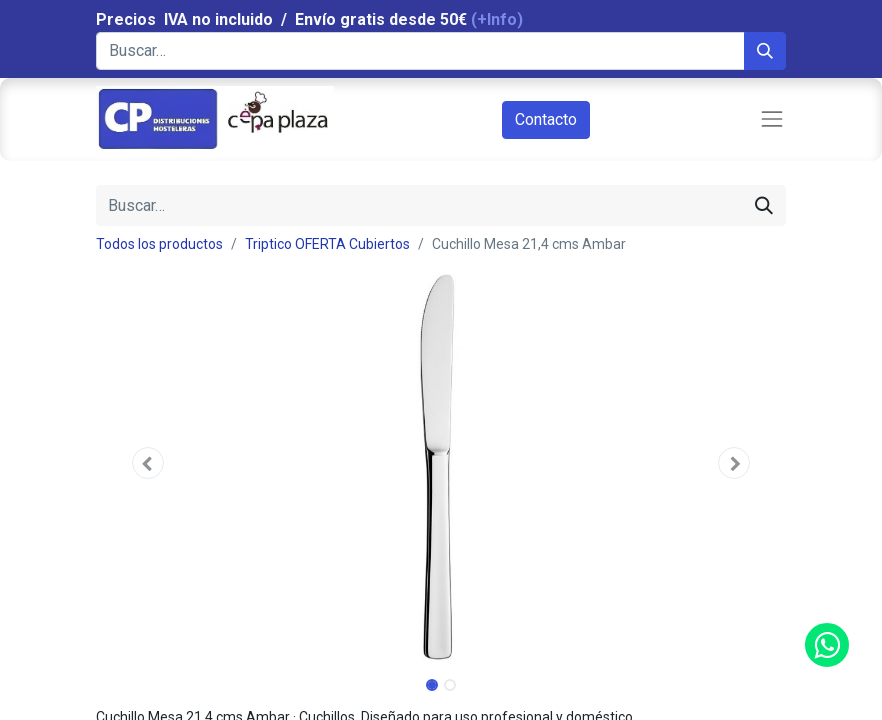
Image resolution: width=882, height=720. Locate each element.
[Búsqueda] (765, 51)
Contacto (546, 119)
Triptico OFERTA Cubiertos (327, 244)
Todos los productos (159, 244)
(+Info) (497, 19)
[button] (148, 463)
